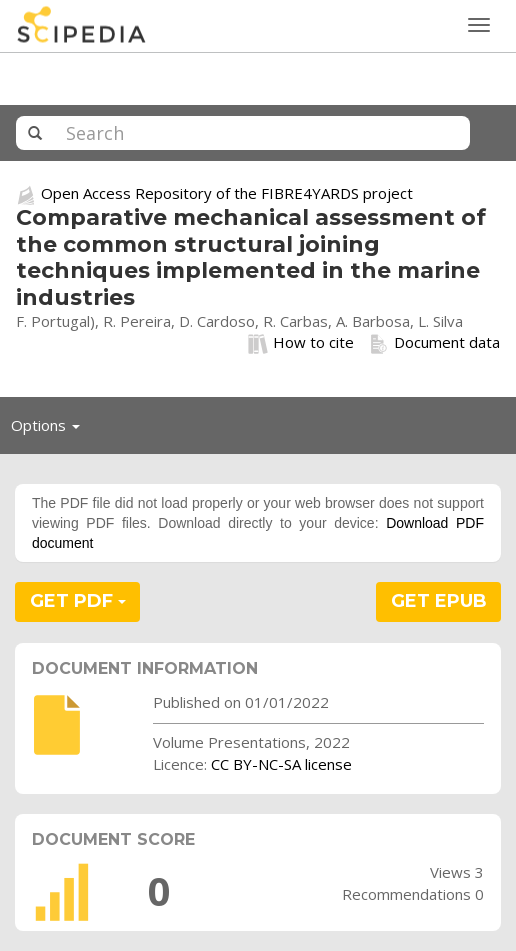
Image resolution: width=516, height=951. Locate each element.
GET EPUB (439, 601)
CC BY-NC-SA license (281, 764)
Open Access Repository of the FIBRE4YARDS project (227, 193)
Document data (434, 343)
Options (51, 430)
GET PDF (78, 601)
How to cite (301, 343)
